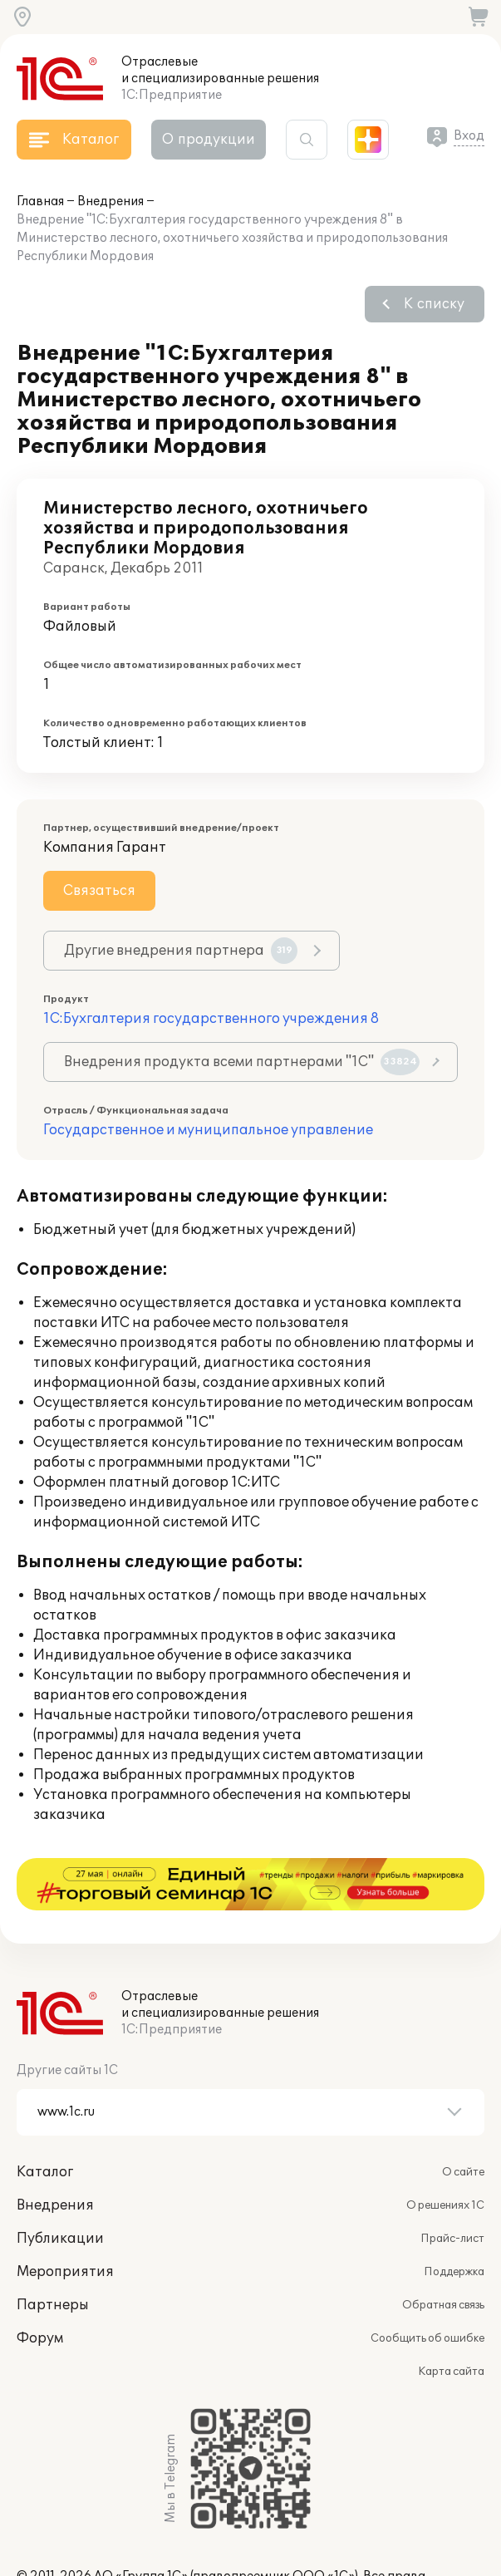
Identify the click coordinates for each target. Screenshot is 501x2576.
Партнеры (53, 2252)
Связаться (99, 890)
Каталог (45, 2119)
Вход (469, 136)
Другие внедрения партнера (180, 950)
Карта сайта (451, 2319)
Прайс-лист (452, 2186)
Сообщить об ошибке (427, 2286)
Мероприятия (65, 2219)
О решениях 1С (445, 2153)
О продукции (208, 139)
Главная (40, 201)
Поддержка (454, 2219)
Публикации (60, 2186)
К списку (434, 304)
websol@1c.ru (128, 2541)
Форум (40, 2286)
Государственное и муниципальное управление (208, 1130)
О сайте (463, 2119)
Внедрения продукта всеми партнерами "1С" (242, 1062)
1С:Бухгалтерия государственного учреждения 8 (211, 1018)
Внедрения (110, 201)
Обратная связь (443, 2252)
